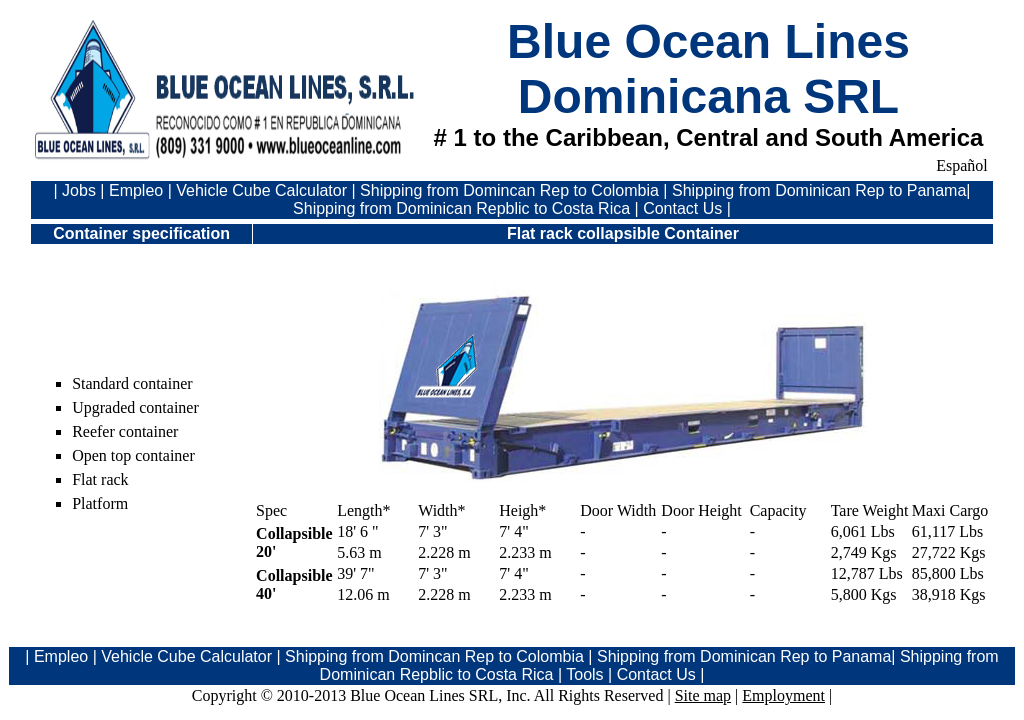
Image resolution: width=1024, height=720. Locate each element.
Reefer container (125, 431)
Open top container (133, 455)
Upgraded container (135, 407)
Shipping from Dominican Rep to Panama (819, 190)
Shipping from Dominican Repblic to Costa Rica (461, 208)
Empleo (138, 190)
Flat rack (100, 479)
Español (962, 165)
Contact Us (682, 208)
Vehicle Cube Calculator (263, 190)
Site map (703, 695)
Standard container (132, 383)
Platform (100, 503)
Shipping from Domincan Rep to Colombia (511, 190)
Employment (783, 695)
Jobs (81, 190)
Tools (584, 674)
